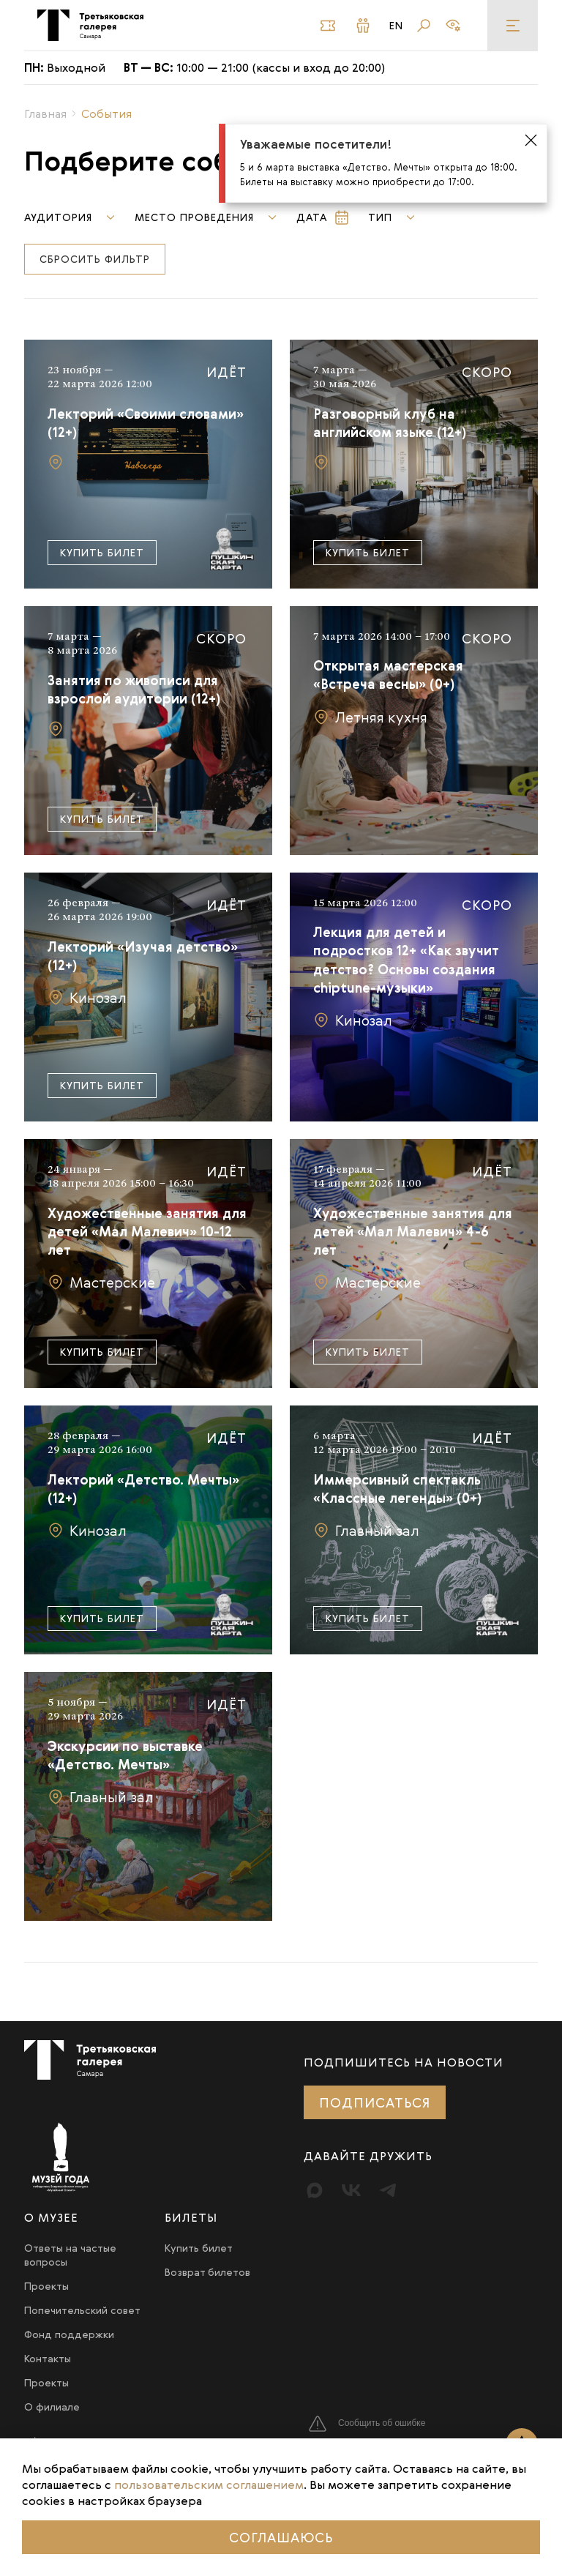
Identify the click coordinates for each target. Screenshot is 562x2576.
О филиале (52, 2406)
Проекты (46, 2286)
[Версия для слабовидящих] (453, 25)
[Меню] (512, 25)
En (396, 25)
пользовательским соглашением (209, 2484)
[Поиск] (423, 25)
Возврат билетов (207, 2272)
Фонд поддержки (69, 2334)
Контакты (47, 2358)
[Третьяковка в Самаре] (90, 25)
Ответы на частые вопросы (70, 2255)
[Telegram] (388, 2190)
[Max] (315, 2190)
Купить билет (102, 552)
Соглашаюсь (281, 2537)
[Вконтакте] (351, 2190)
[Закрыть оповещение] (531, 141)
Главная (45, 113)
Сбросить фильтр (95, 259)
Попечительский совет (82, 2310)
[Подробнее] (148, 464)
